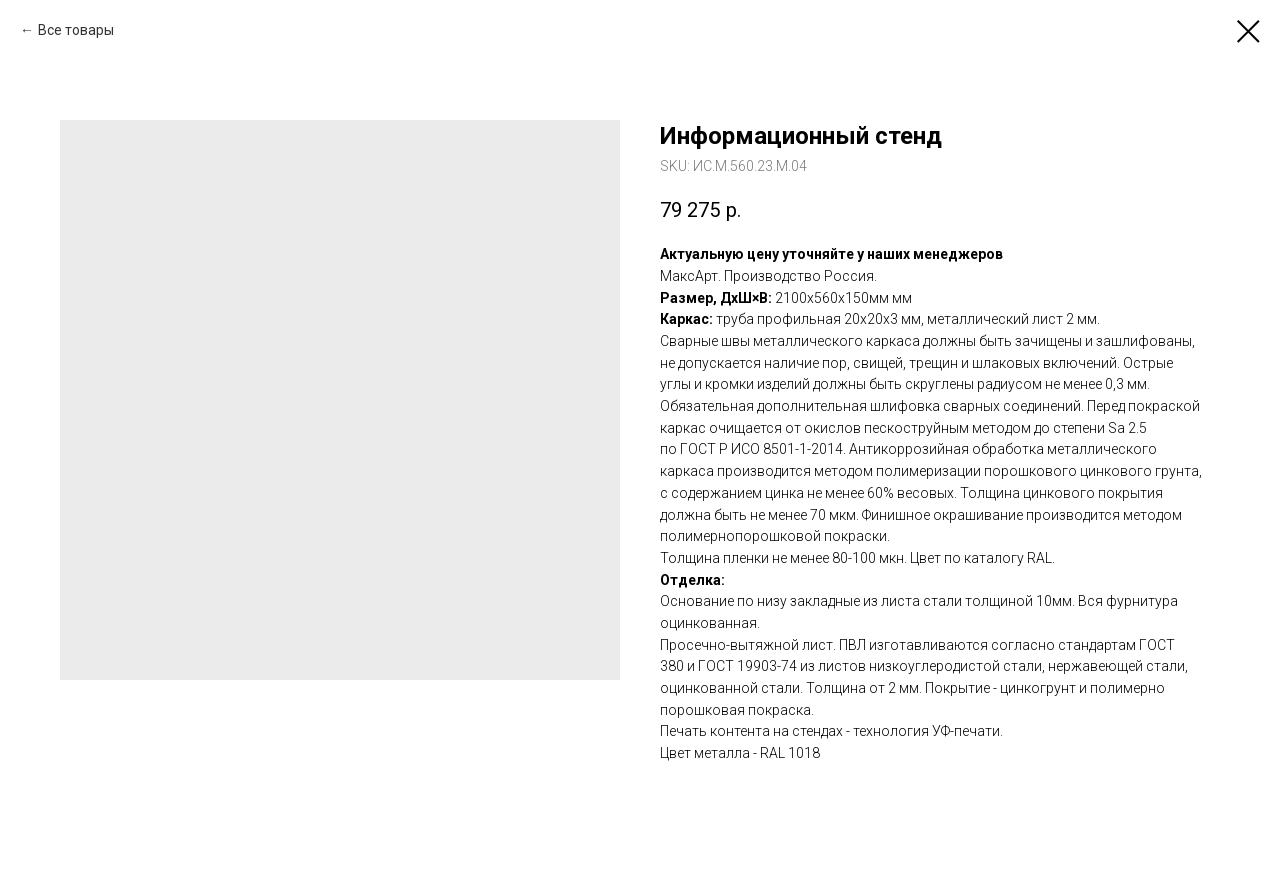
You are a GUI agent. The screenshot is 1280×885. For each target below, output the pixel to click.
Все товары (76, 30)
